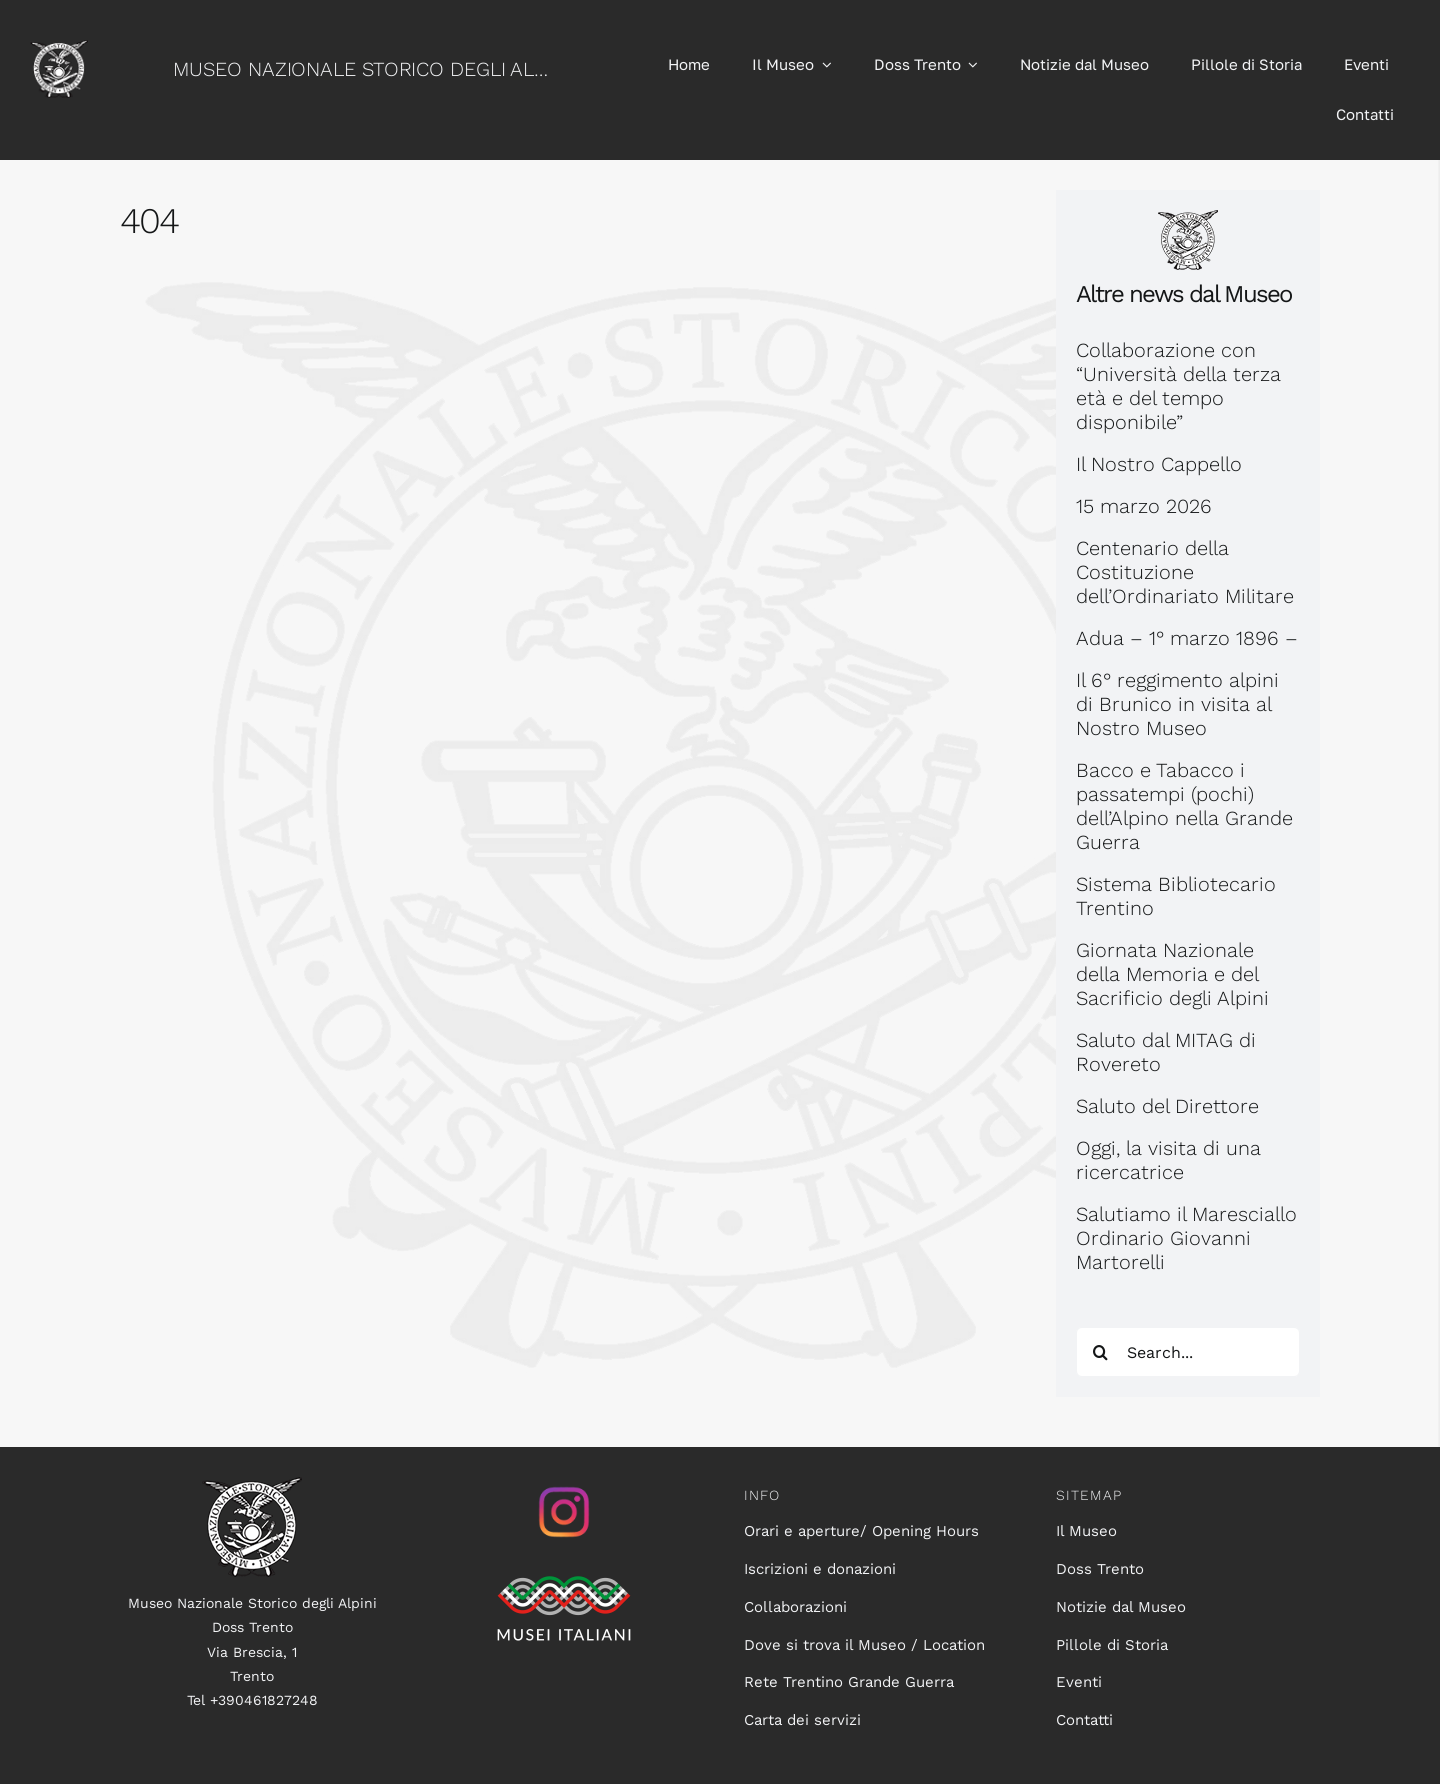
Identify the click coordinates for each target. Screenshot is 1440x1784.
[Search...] (1188, 1352)
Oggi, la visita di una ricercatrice (1168, 1160)
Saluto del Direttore (1167, 1106)
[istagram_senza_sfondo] (564, 1487)
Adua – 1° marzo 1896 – (1187, 638)
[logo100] (252, 1487)
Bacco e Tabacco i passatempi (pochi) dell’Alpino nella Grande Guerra (1184, 806)
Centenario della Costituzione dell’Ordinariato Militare (1185, 572)
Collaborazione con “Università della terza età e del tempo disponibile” (1178, 386)
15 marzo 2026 (1144, 506)
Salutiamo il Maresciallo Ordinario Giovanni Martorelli (1186, 1238)
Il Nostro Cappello (1159, 464)
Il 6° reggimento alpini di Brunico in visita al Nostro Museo (1177, 704)
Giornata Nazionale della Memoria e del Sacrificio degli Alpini (1172, 974)
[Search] (1101, 1352)
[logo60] (59, 50)
